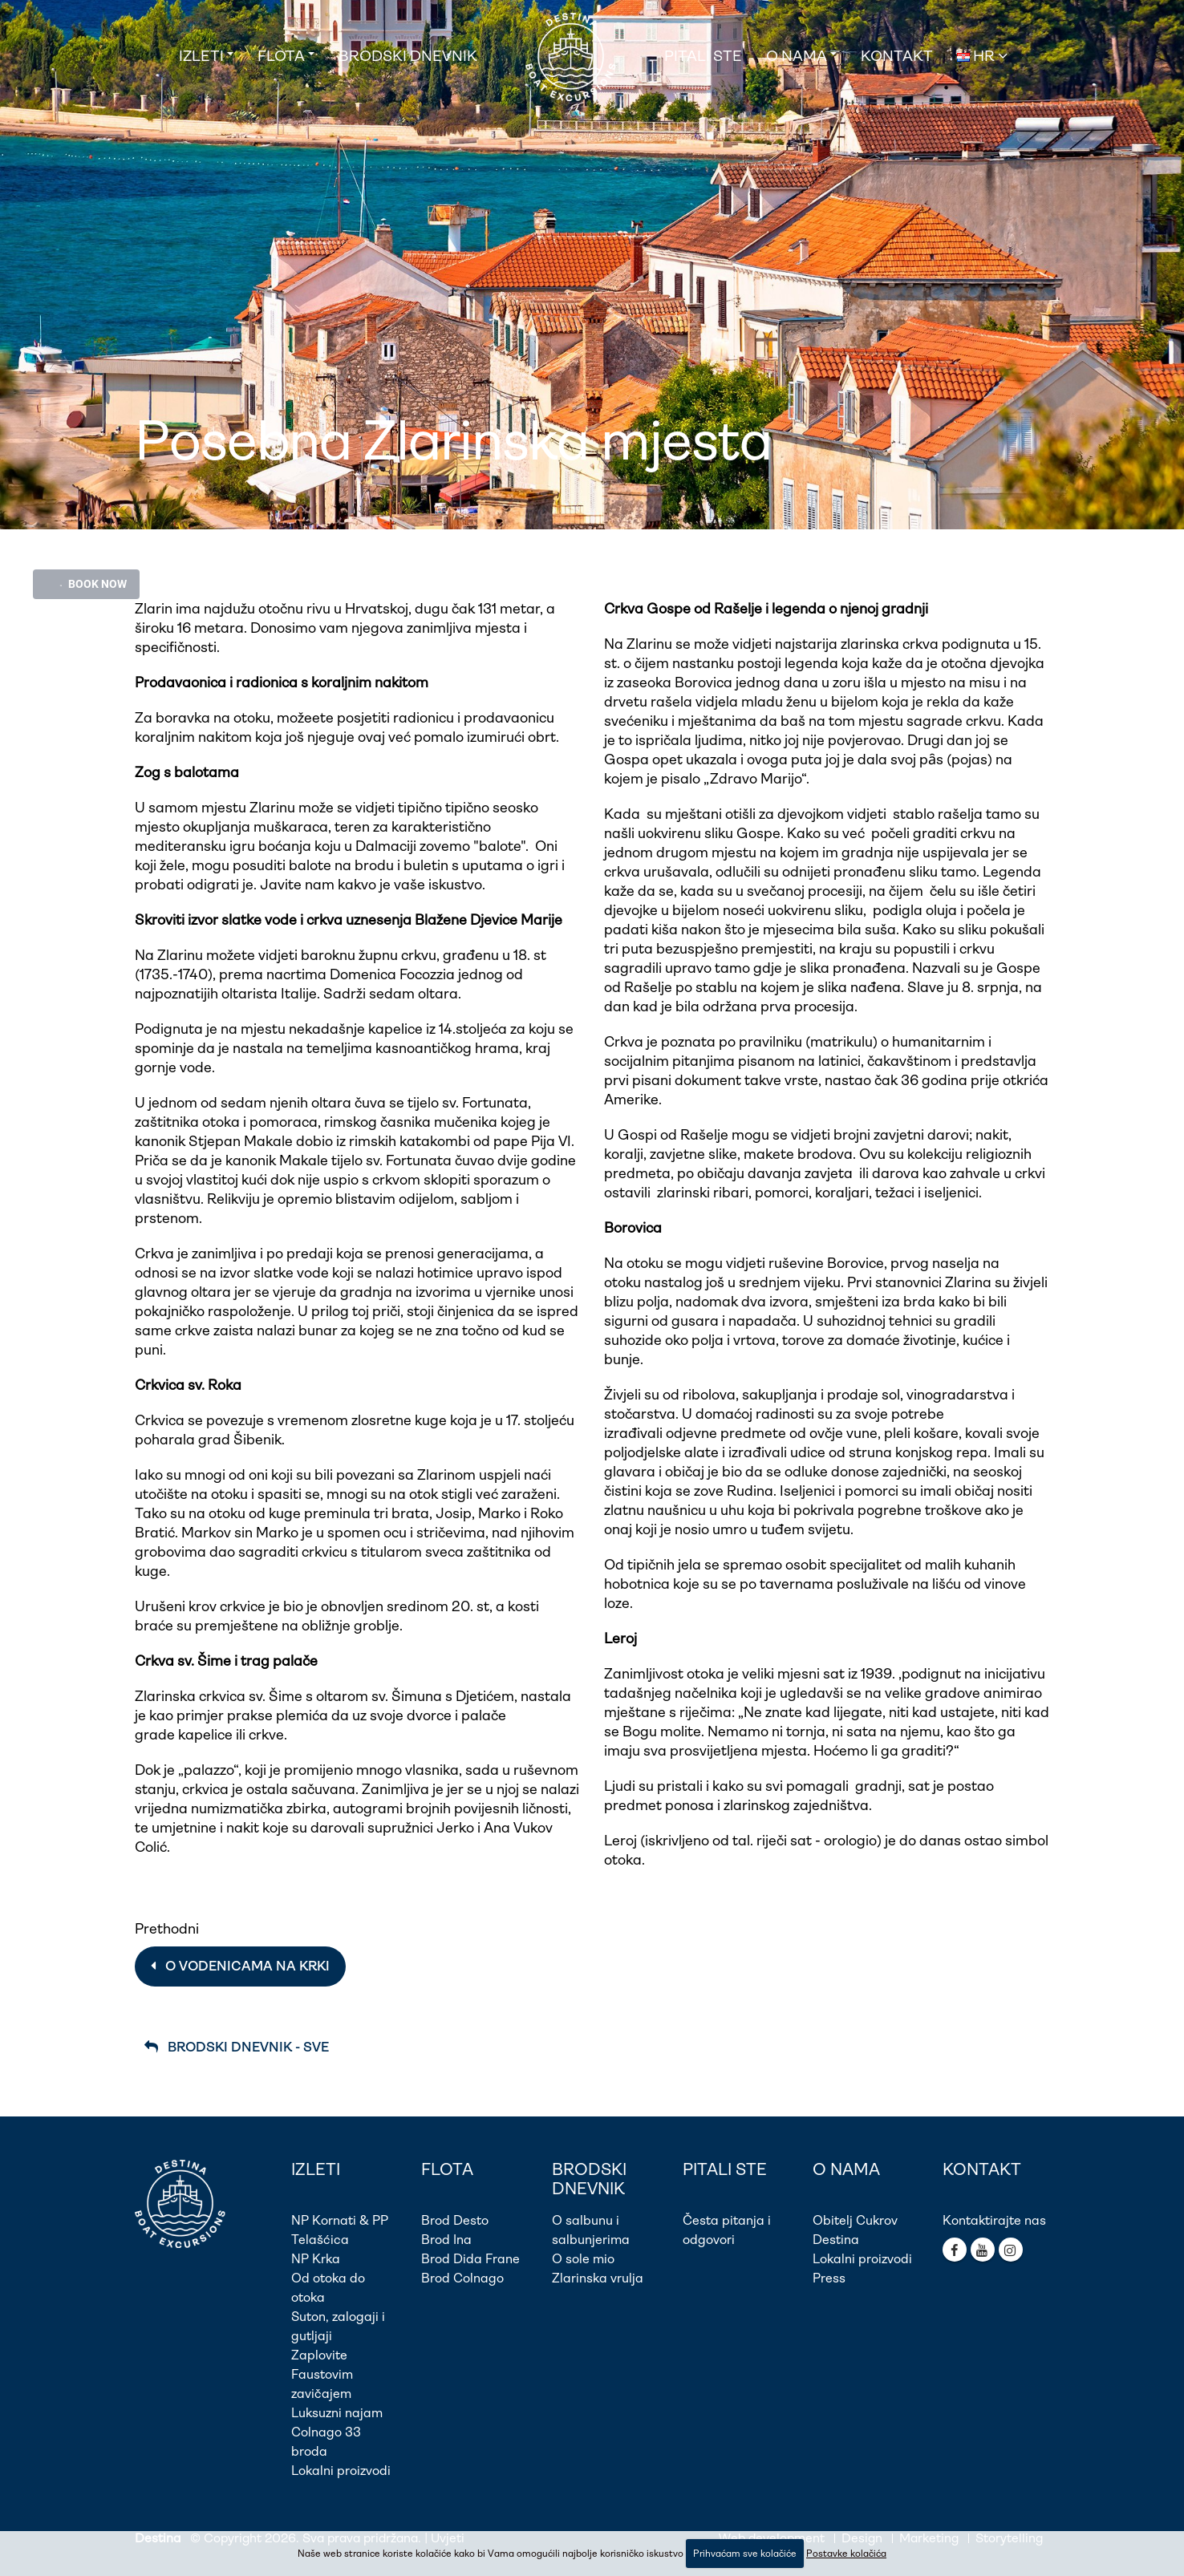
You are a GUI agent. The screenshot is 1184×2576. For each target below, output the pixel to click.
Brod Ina (446, 2239)
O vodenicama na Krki (240, 1966)
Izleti (201, 56)
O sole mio (583, 2258)
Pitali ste (703, 56)
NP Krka (315, 2258)
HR (982, 56)
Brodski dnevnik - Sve (236, 2047)
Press (829, 2278)
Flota (281, 56)
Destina (836, 2239)
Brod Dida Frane (470, 2258)
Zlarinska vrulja (597, 2278)
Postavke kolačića (846, 2553)
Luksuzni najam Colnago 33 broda (337, 2432)
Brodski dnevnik (408, 56)
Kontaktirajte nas (994, 2220)
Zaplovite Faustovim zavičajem (322, 2374)
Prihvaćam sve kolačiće (745, 2553)
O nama (796, 56)
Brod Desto (455, 2220)
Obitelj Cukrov (855, 2220)
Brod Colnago (462, 2278)
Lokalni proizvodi (341, 2470)
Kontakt (897, 56)
